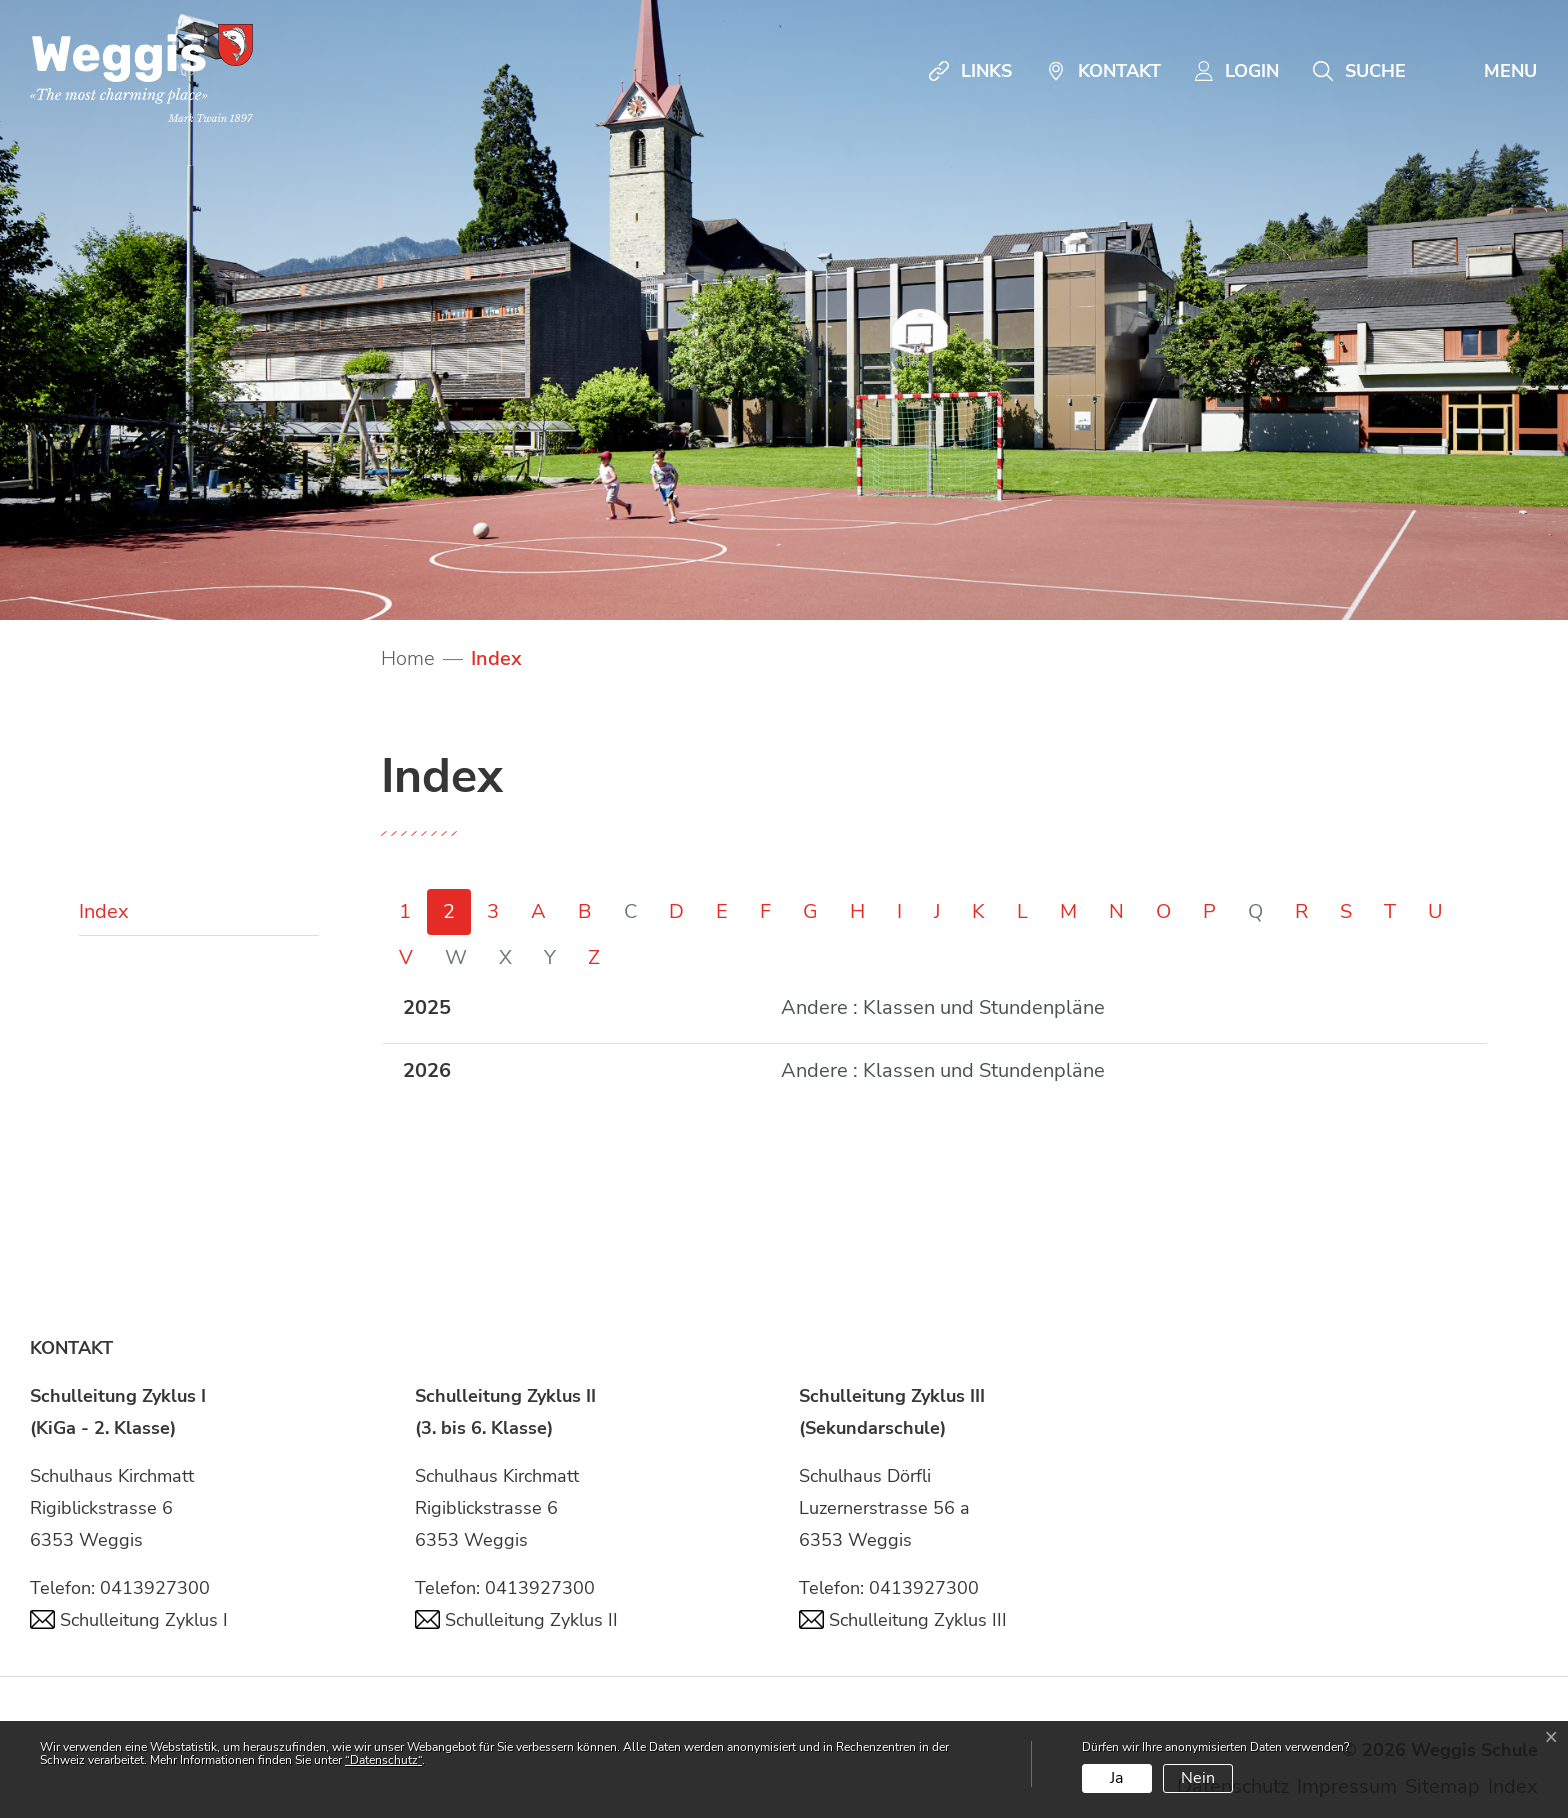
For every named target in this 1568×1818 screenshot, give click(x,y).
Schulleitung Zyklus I (129, 1620)
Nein (1198, 1778)
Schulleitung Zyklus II (516, 1620)
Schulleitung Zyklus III (903, 1620)
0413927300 (155, 1588)
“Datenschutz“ (383, 1760)
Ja (1116, 1778)
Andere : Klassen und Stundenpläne (943, 1007)
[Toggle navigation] (1488, 71)
